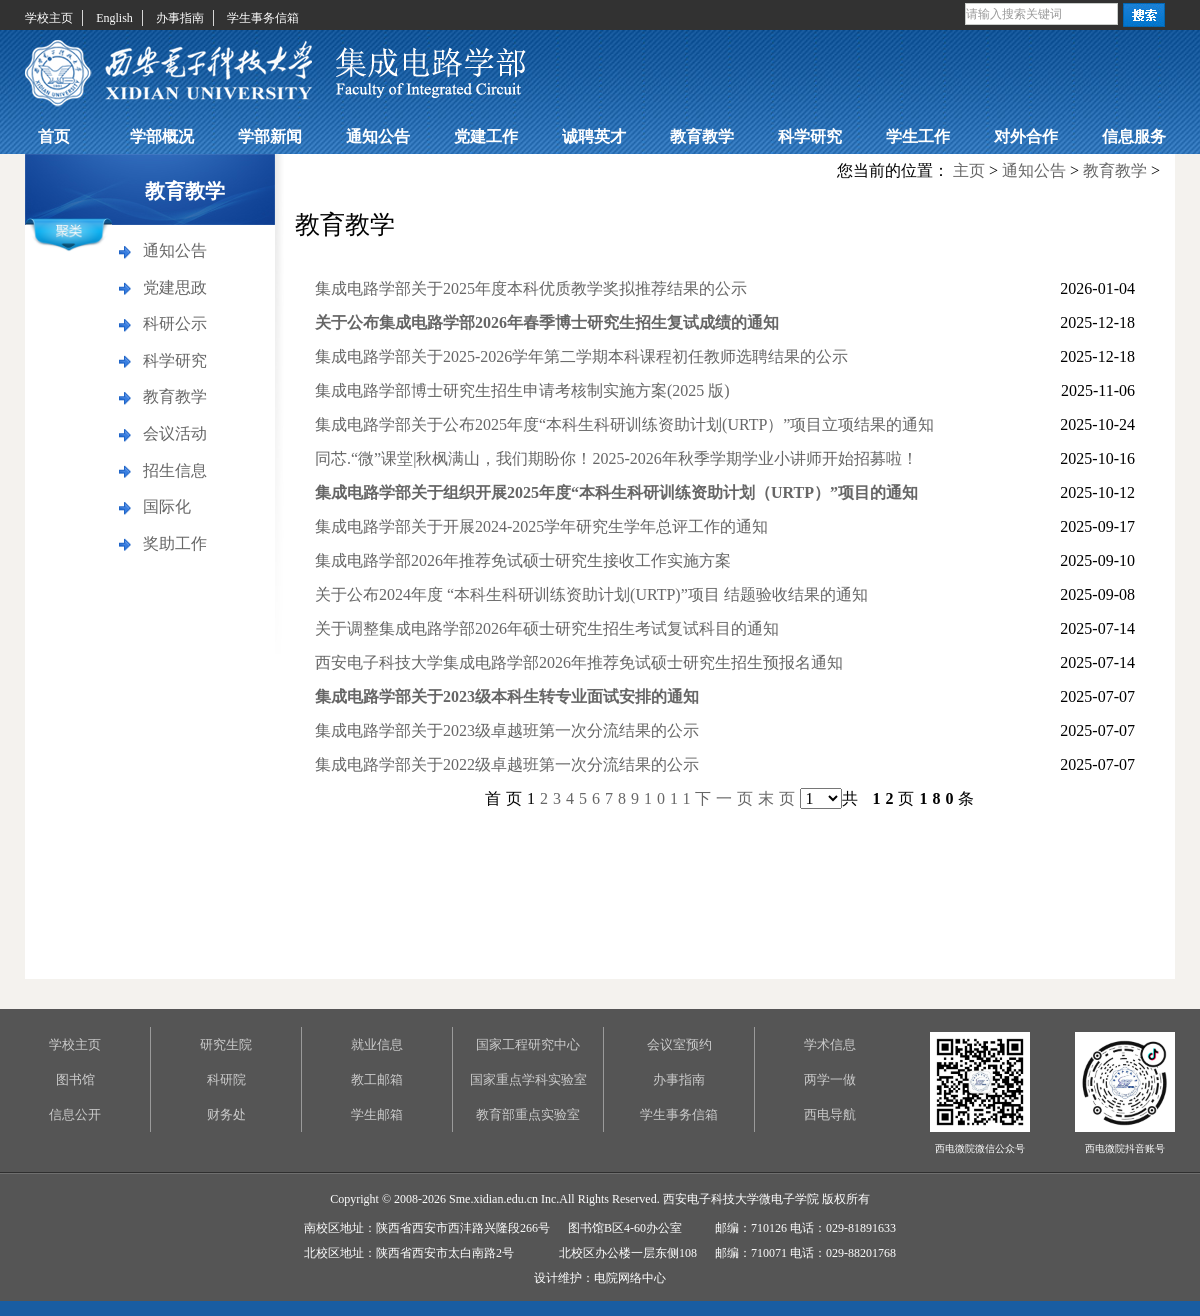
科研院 (226, 1079)
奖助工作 (175, 543)
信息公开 (75, 1114)
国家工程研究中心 (528, 1044)
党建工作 (486, 136)
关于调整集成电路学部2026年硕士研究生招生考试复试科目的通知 (547, 628)
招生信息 (175, 470)
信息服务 (1134, 136)
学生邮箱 (377, 1114)
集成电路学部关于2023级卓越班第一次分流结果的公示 (507, 730)
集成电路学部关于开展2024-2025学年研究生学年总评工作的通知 (541, 526)
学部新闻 (270, 136)
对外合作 (1026, 136)
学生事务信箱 (263, 18)
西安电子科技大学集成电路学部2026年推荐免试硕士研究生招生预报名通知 (579, 662)
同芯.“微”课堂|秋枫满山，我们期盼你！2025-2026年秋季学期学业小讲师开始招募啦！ (616, 458)
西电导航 (830, 1114)
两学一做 (830, 1079)
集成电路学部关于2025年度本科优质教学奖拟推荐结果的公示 (531, 288)
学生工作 (918, 136)
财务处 (226, 1114)
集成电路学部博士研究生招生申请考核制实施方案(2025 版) (522, 390)
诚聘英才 (594, 136)
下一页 (726, 798)
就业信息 (377, 1044)
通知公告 (378, 136)
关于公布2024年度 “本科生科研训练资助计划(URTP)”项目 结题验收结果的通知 (591, 594)
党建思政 (175, 287)
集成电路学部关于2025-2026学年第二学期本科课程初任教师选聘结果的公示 (581, 356)
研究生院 (226, 1044)
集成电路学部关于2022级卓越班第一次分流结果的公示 (507, 764)
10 (657, 798)
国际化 (167, 506)
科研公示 (175, 323)
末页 (779, 798)
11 (682, 798)
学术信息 (830, 1044)
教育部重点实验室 (528, 1114)
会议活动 (175, 433)
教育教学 (702, 136)
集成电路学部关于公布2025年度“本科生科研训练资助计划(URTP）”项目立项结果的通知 (624, 424)
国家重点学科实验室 (528, 1079)
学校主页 (49, 18)
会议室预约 (679, 1044)
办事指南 (180, 18)
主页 (969, 170)
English (114, 18)
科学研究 (810, 136)
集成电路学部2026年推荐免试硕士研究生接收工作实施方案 (523, 560)
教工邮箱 (377, 1079)
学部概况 (162, 136)
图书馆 (75, 1079)
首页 (54, 136)
